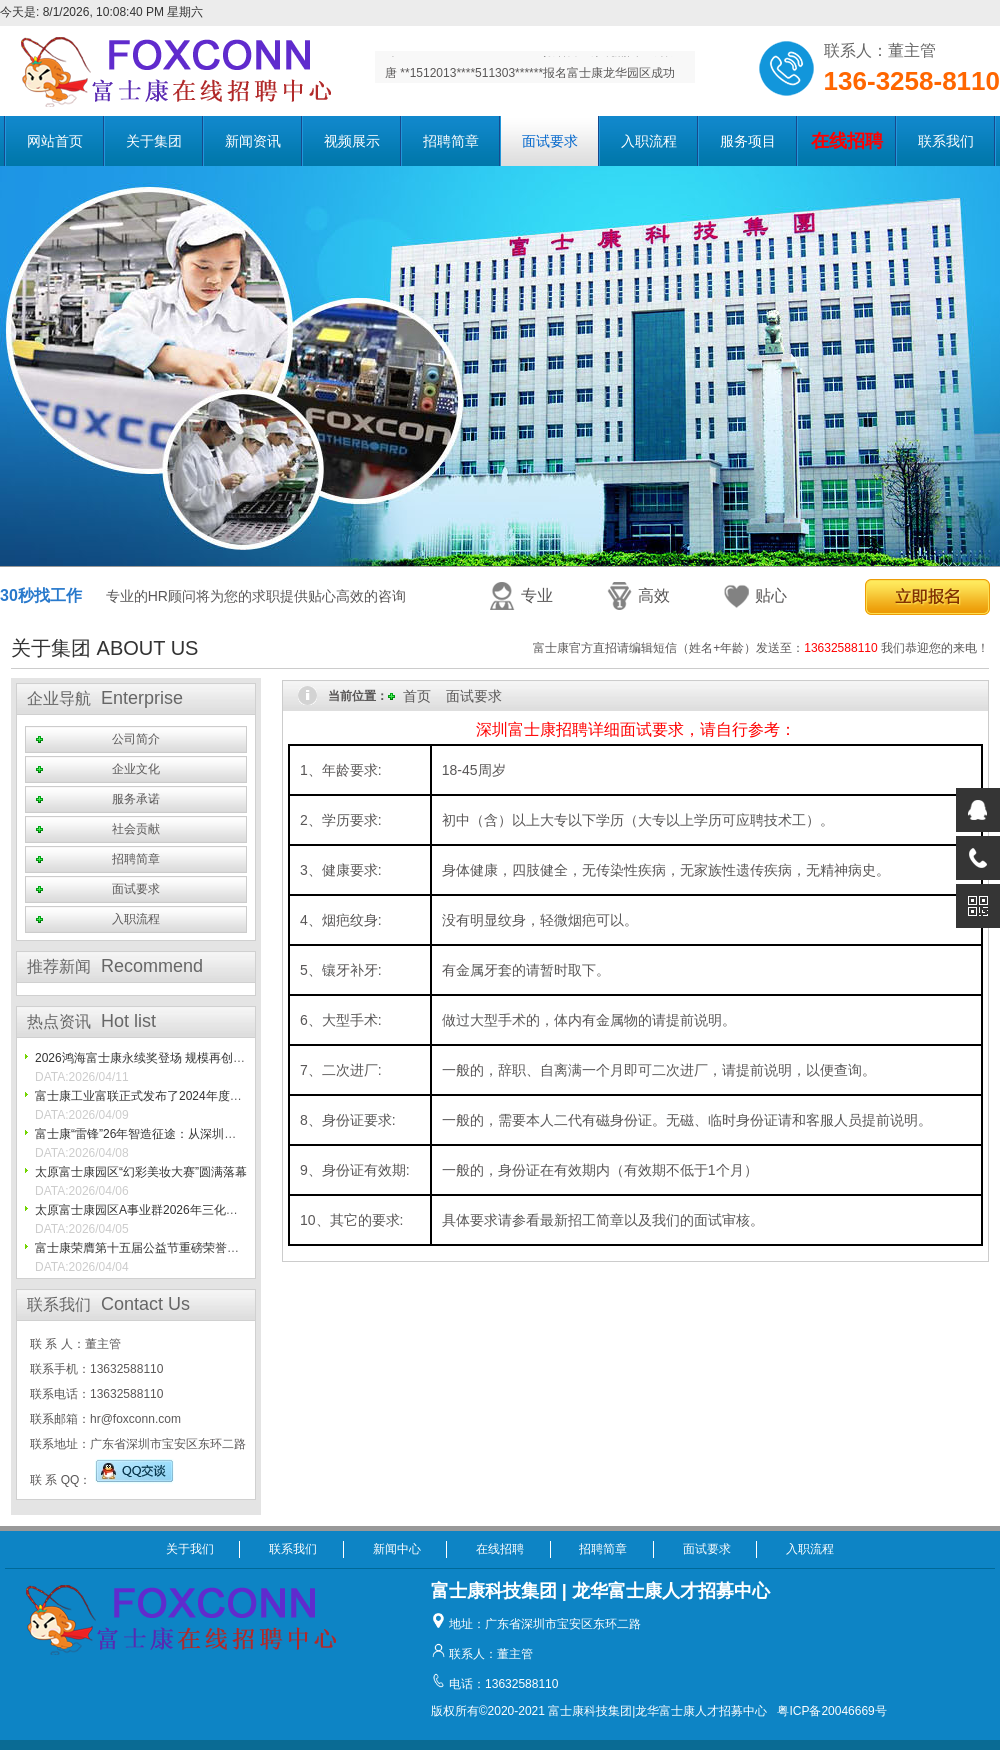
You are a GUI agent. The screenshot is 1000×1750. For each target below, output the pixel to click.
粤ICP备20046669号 (831, 1711)
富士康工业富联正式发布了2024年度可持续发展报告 (174, 1096)
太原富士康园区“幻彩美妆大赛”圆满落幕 (141, 1172)
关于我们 (190, 1549)
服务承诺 (136, 799)
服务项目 (748, 141)
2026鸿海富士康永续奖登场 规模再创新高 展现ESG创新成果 (196, 1058)
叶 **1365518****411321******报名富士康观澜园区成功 (530, 67)
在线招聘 (500, 1549)
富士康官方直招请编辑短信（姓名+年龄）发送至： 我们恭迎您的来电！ (761, 648)
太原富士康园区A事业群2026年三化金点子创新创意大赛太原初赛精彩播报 (232, 1210)
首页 (417, 696)
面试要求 (550, 141)
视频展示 (352, 141)
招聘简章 (451, 141)
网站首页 (55, 141)
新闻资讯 (253, 141)
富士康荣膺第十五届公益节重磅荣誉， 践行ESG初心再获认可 (199, 1248)
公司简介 (136, 739)
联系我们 (946, 141)
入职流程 (649, 141)
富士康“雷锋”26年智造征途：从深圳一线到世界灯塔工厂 (183, 1134)
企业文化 (136, 769)
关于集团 (154, 141)
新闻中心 (397, 1549)
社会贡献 (136, 829)
